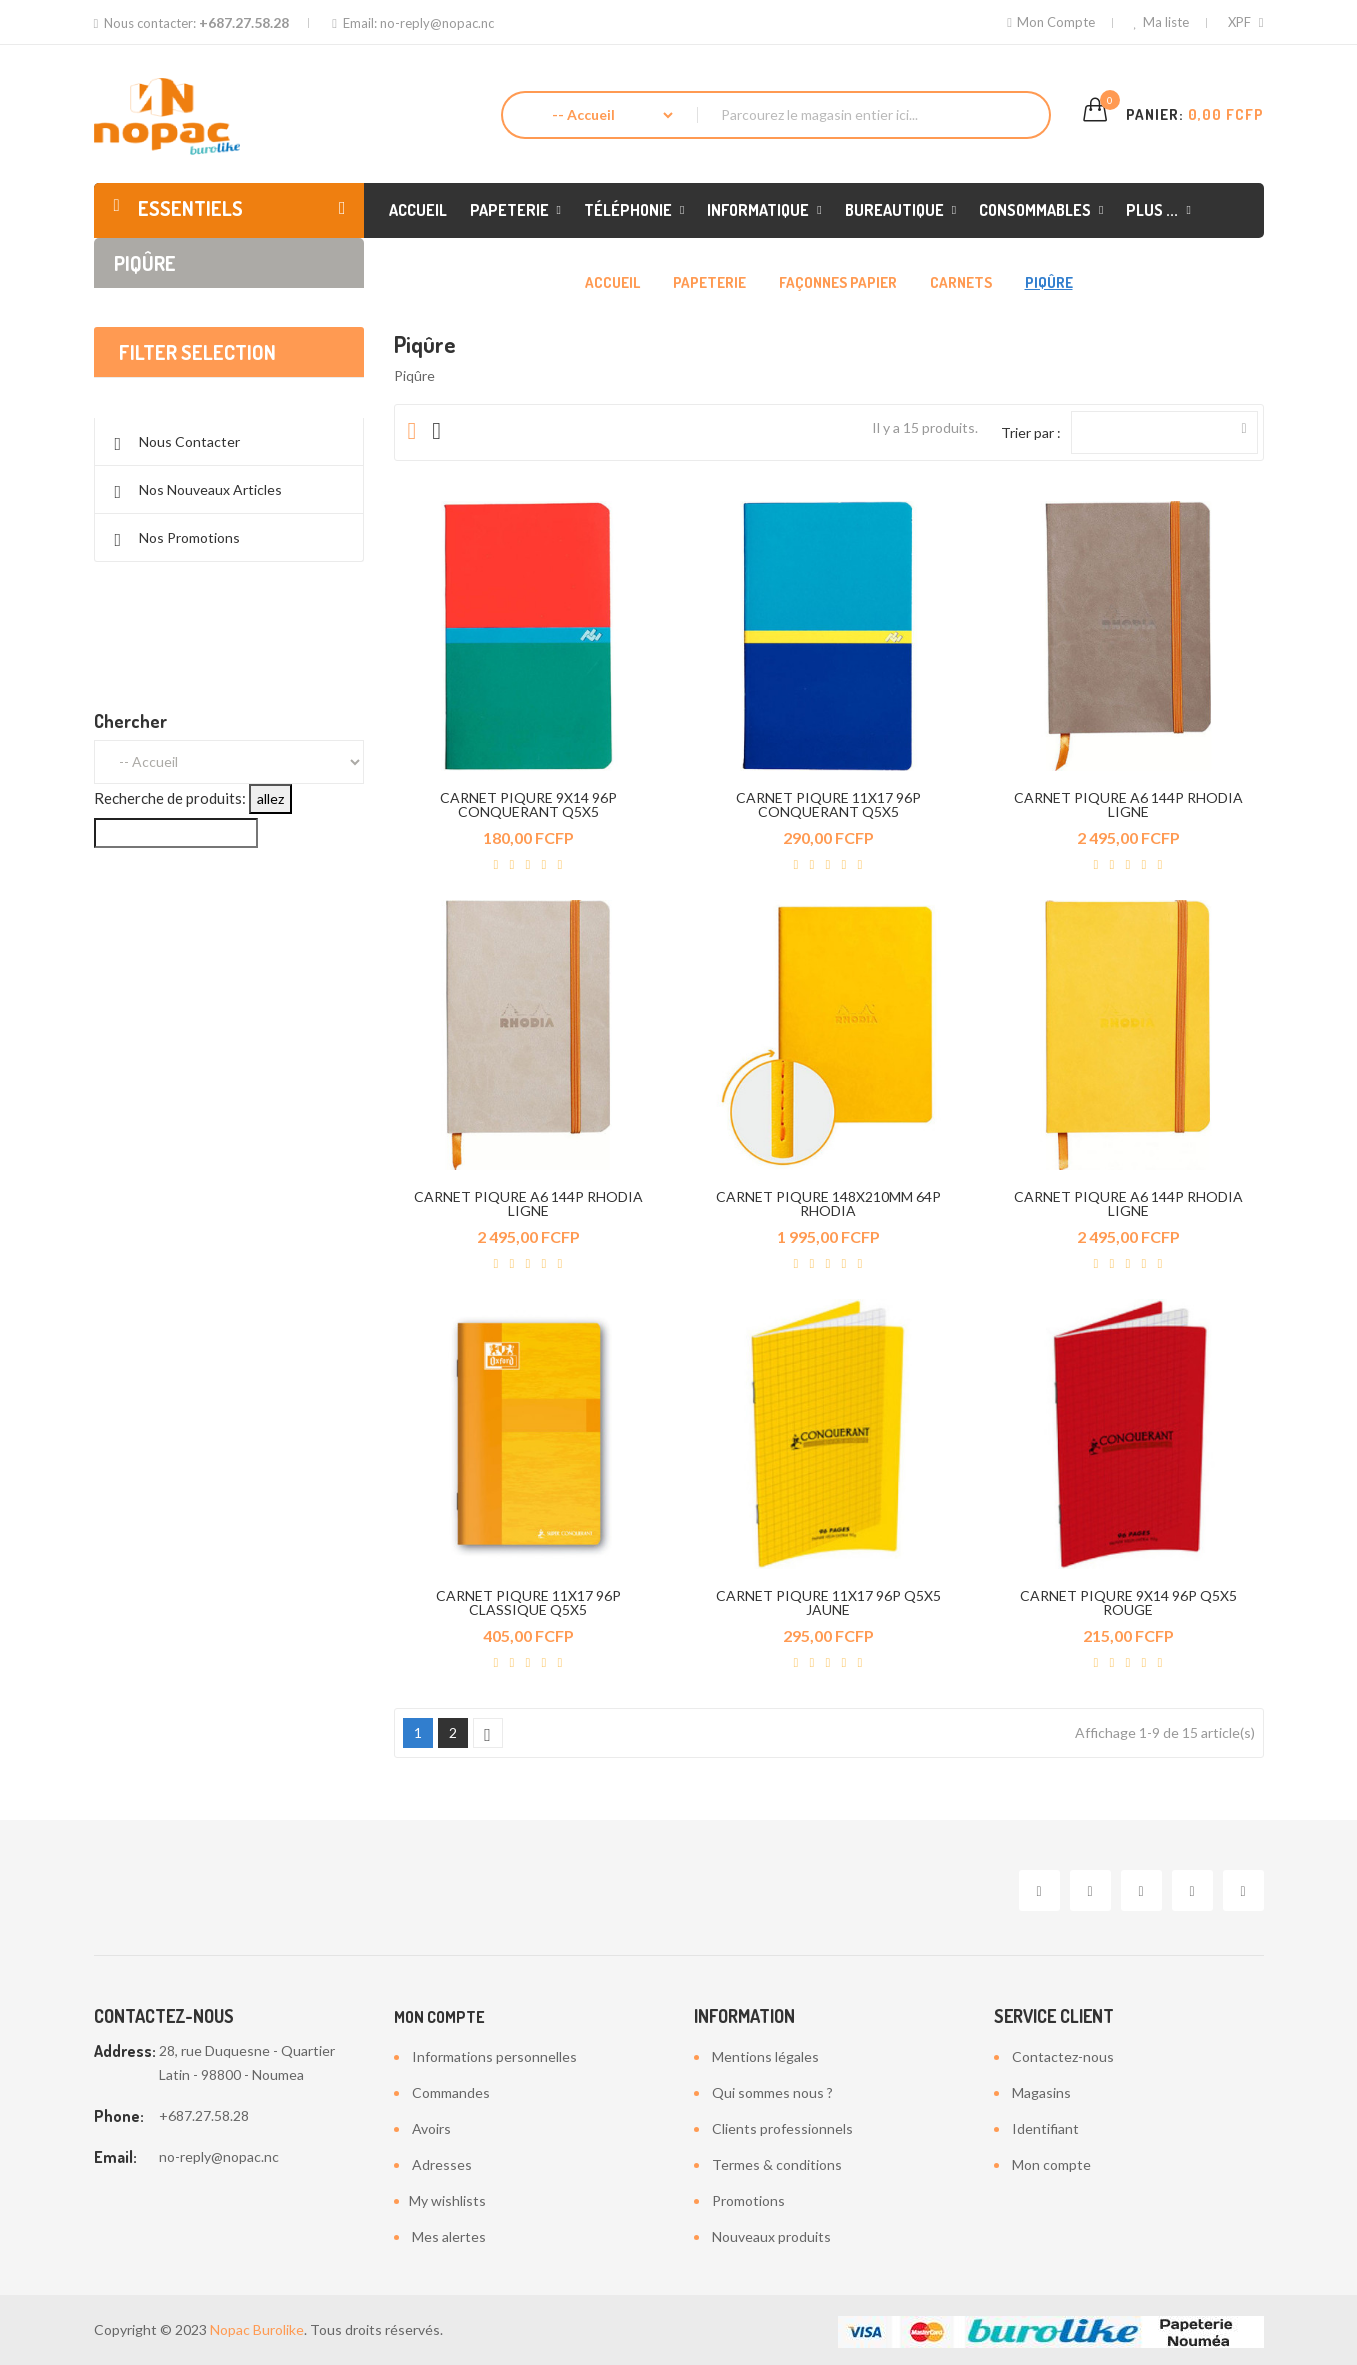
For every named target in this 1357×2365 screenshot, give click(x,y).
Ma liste (1160, 22)
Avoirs (431, 2128)
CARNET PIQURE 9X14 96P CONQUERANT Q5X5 (528, 804)
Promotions (748, 2200)
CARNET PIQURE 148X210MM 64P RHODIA (828, 1203)
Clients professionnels (782, 2128)
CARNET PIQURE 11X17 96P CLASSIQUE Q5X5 (528, 1602)
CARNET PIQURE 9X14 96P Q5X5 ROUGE (1128, 1602)
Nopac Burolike (257, 2329)
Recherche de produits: (170, 858)
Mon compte (439, 2017)
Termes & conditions (777, 2164)
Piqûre (145, 263)
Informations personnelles (494, 2056)
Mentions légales (765, 2056)
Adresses (442, 2164)
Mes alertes (449, 2236)
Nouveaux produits (771, 2236)
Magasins (1041, 2092)
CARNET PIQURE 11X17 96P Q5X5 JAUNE (828, 1602)
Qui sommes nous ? (772, 2092)
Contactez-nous (1063, 2056)
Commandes (451, 2092)
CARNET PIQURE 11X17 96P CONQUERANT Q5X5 (828, 804)
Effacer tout (228, 417)
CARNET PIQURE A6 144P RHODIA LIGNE (1128, 804)
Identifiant (1045, 2128)
